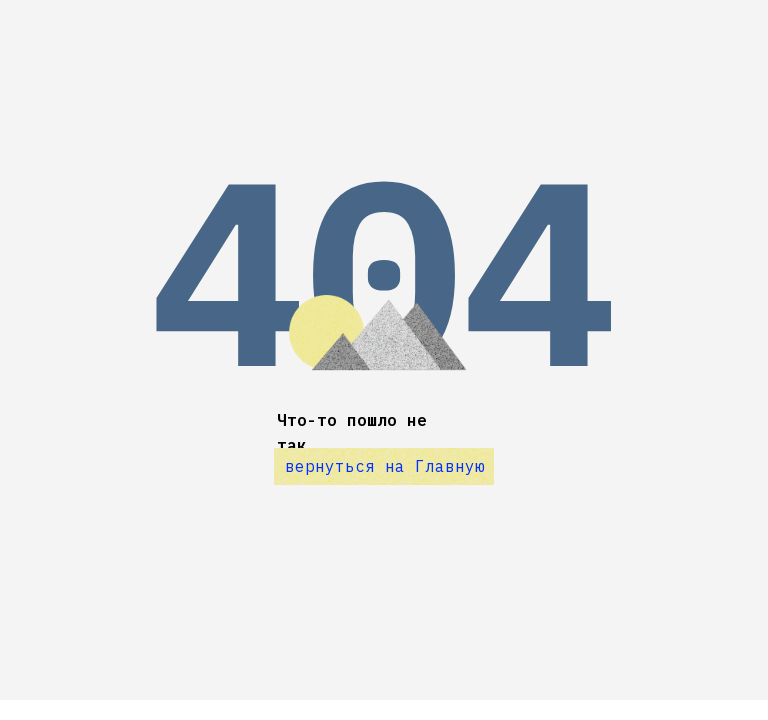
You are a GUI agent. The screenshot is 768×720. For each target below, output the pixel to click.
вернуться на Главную (385, 466)
